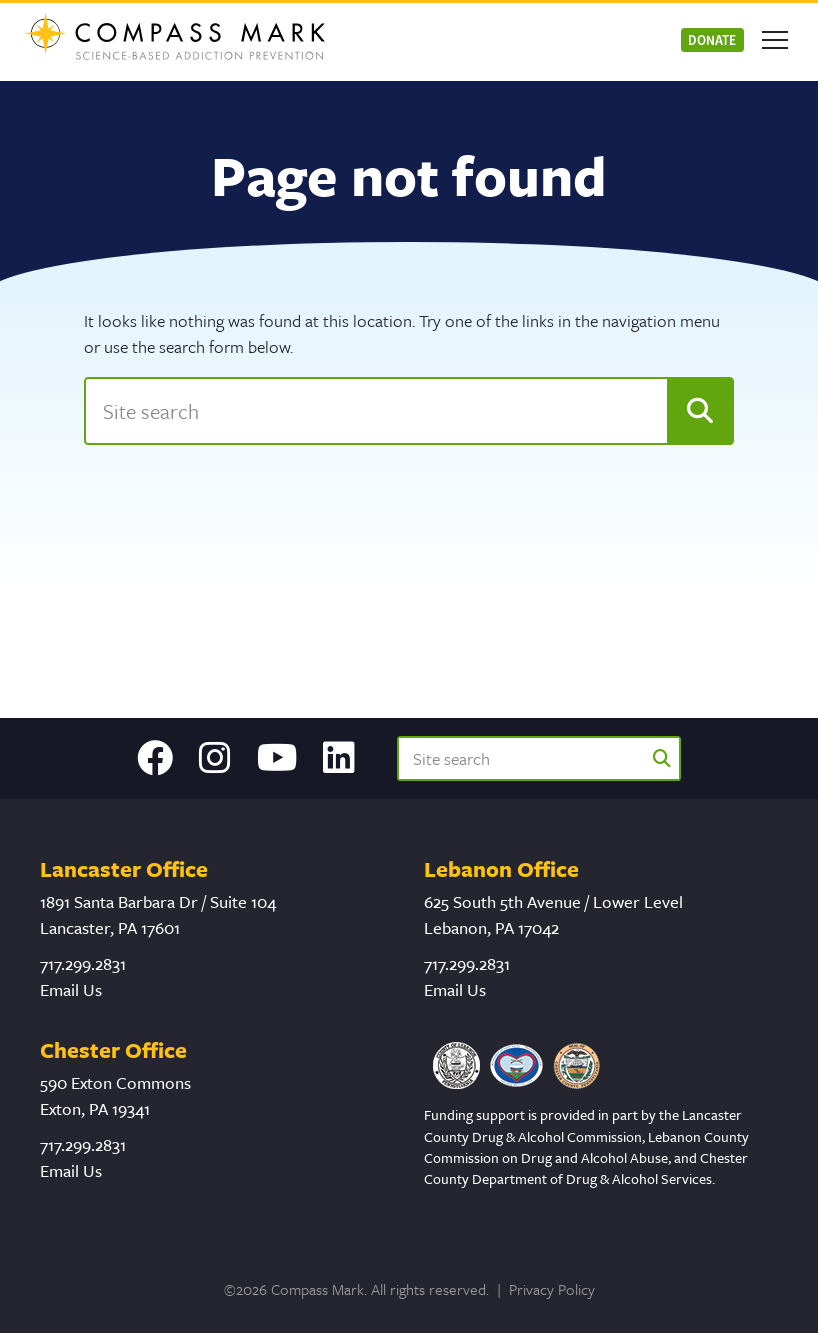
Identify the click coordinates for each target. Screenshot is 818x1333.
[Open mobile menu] (775, 40)
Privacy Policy (552, 1289)
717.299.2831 (83, 963)
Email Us (71, 989)
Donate (712, 39)
